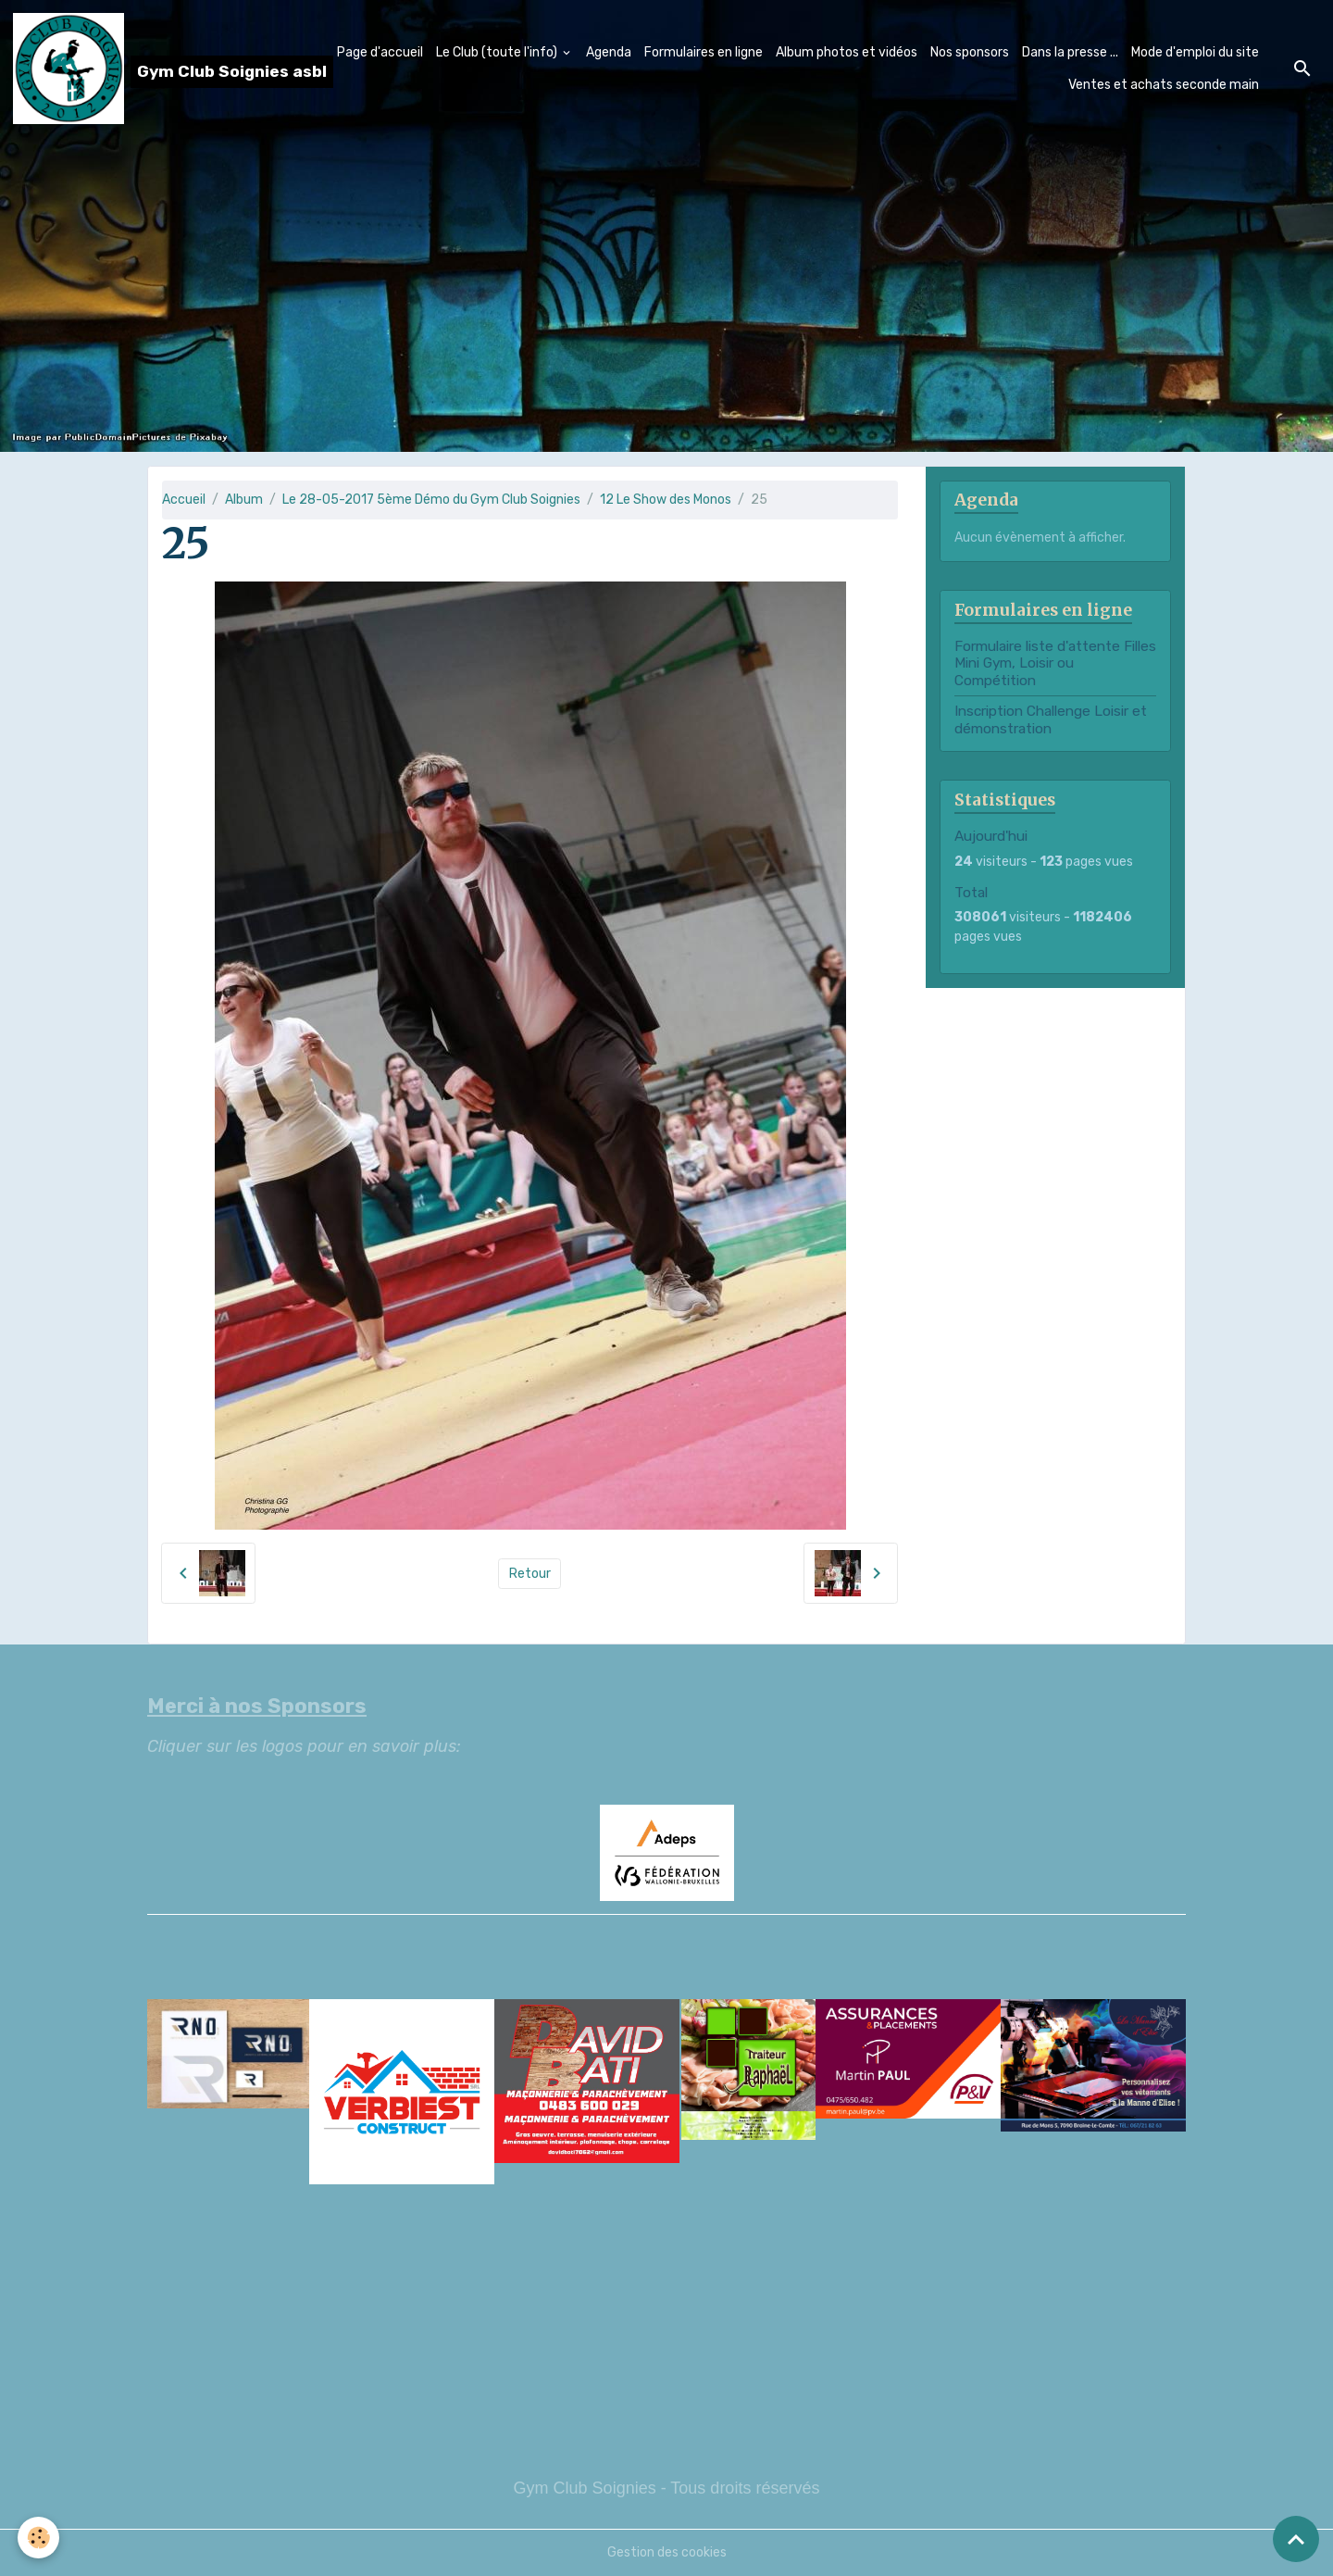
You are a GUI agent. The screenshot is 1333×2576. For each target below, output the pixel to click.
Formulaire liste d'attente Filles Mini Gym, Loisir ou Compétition (1055, 663)
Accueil (184, 499)
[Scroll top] (1296, 2539)
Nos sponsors (969, 52)
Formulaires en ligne (703, 52)
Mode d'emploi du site (1195, 52)
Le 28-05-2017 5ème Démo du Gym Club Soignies (431, 499)
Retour (530, 1574)
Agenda (608, 52)
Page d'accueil (380, 52)
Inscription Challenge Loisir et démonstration (1050, 719)
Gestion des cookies (667, 2552)
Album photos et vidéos (846, 52)
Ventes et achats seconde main (1163, 85)
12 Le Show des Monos (665, 499)
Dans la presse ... (1070, 52)
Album (244, 499)
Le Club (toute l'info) (498, 52)
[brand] (150, 68)
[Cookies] (39, 2537)
